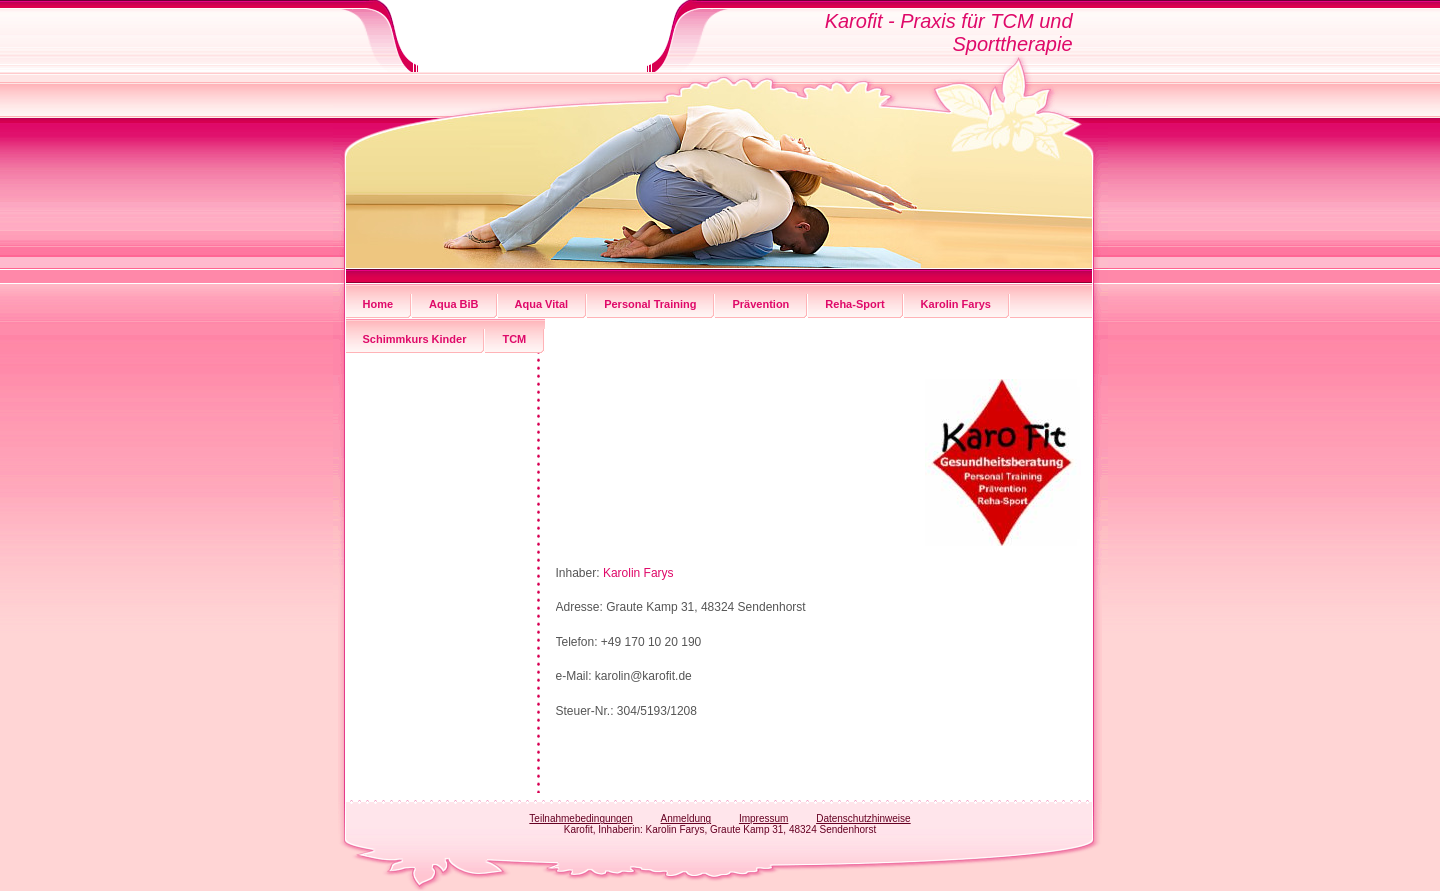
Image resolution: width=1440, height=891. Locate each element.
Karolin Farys (638, 573)
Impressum (763, 818)
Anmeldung (686, 818)
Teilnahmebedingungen (580, 818)
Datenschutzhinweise (863, 818)
